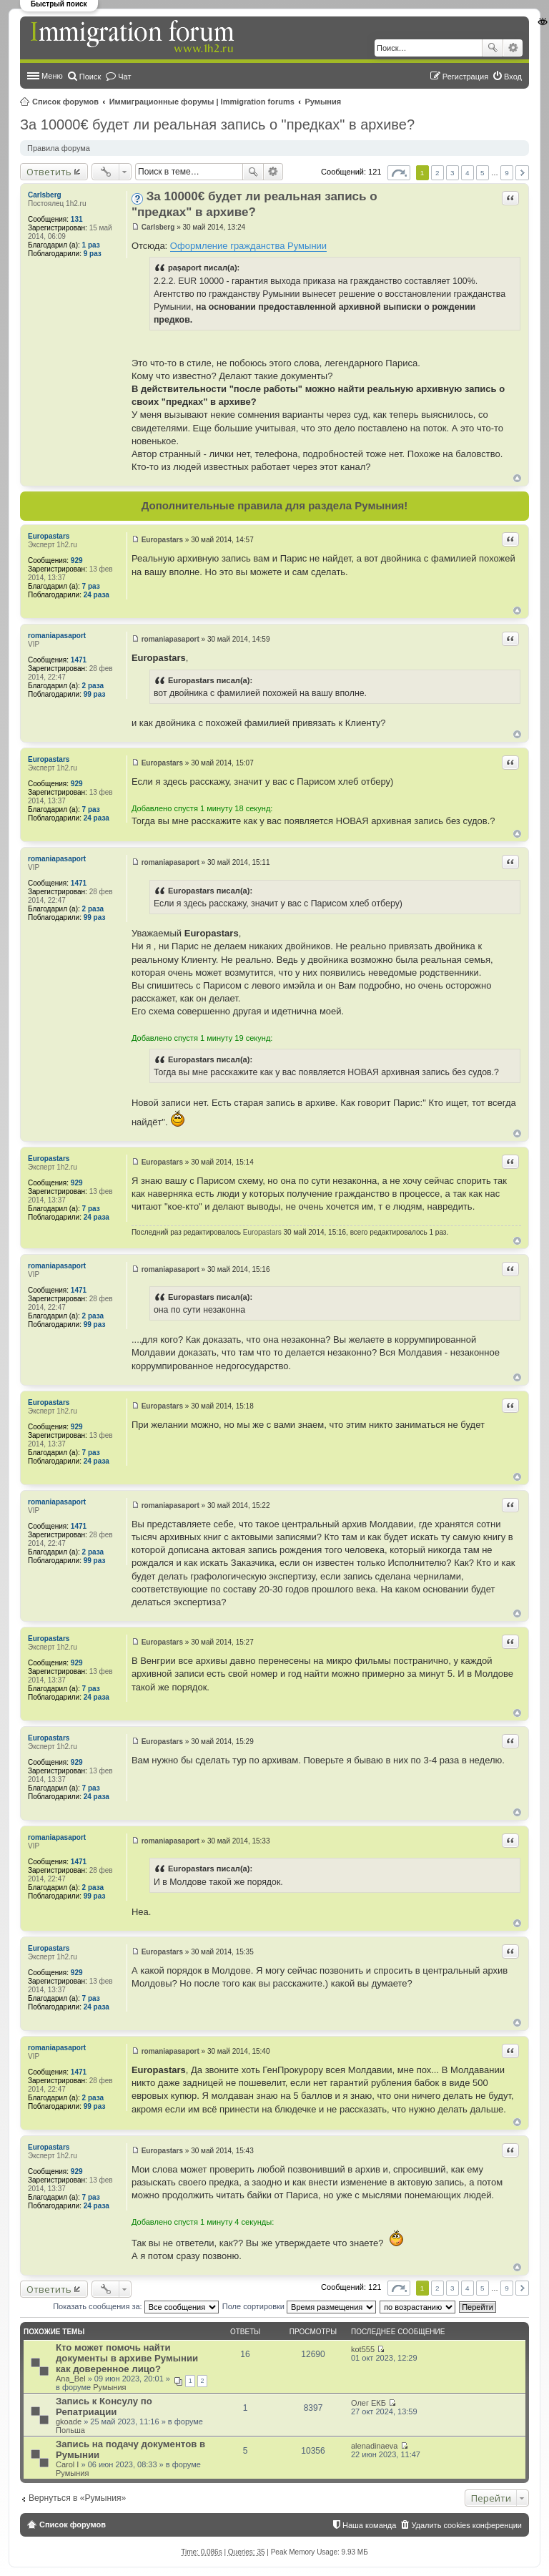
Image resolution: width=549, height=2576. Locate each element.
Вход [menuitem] (513, 76)
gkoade (68, 2421)
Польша (70, 2430)
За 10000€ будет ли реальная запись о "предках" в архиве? (217, 124)
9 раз (93, 254)
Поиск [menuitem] (90, 76)
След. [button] (522, 172)
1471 (78, 660)
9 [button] (507, 173)
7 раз (91, 586)
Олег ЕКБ (368, 2403)
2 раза (93, 686)
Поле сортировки (299, 2306)
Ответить (48, 171)
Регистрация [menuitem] (465, 76)
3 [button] (452, 173)
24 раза (96, 595)
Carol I (67, 2464)
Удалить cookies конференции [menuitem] (466, 2525)
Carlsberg (44, 195)
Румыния (323, 101)
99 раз (95, 694)
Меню (52, 76)
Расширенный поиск (513, 48)
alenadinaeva (374, 2446)
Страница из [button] (398, 172)
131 (77, 219)
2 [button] (437, 173)
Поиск (492, 48)
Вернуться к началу (517, 478)
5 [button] (482, 173)
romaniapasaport (57, 636)
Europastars (48, 536)
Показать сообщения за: (136, 2306)
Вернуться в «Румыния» (77, 2498)
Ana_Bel (71, 2378)
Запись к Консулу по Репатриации (104, 2406)
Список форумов (65, 101)
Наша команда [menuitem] (369, 2525)
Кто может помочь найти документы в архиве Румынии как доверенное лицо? (127, 2358)
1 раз (91, 245)
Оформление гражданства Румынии (248, 245)
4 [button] (467, 173)
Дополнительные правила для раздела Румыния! (275, 505)
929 (77, 560)
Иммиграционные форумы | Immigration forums (202, 101)
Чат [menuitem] (124, 76)
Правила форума (58, 148)
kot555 (363, 2349)
